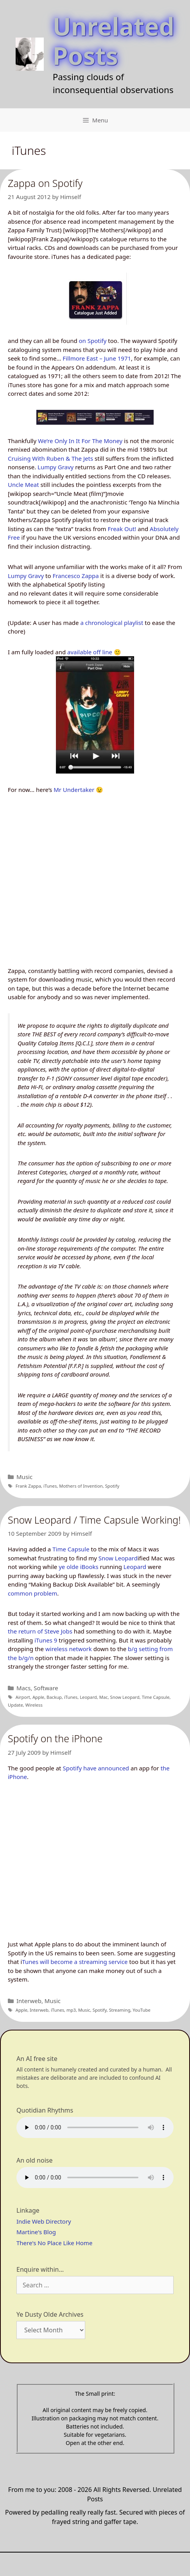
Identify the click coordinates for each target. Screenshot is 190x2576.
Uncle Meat (23, 484)
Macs (23, 1688)
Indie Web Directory (43, 2221)
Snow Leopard (118, 1558)
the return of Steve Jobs (40, 1631)
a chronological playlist (111, 622)
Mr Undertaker (74, 789)
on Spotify (93, 341)
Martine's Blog (36, 2232)
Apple (38, 1697)
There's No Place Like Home (54, 2243)
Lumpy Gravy (55, 467)
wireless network (68, 1649)
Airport (23, 1697)
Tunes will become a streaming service (74, 1962)
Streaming (120, 2010)
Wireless (34, 1705)
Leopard (135, 1567)
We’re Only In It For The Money (80, 441)
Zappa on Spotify (45, 183)
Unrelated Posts (113, 40)
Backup (54, 1697)
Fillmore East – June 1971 (97, 358)
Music (24, 1477)
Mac (103, 1697)
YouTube (141, 2010)
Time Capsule (71, 1549)
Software (46, 1688)
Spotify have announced (96, 1768)
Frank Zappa (28, 1486)
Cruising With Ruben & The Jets (50, 458)
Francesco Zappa (75, 576)
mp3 (71, 2010)
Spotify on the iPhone (55, 1738)
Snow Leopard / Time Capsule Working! (94, 1519)
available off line (89, 652)
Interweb (28, 2001)
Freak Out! (122, 529)
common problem (32, 1593)
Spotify (112, 1486)
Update (15, 1705)
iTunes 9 (45, 1640)
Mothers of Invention (80, 1486)
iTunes (50, 1486)
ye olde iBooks (79, 1567)
